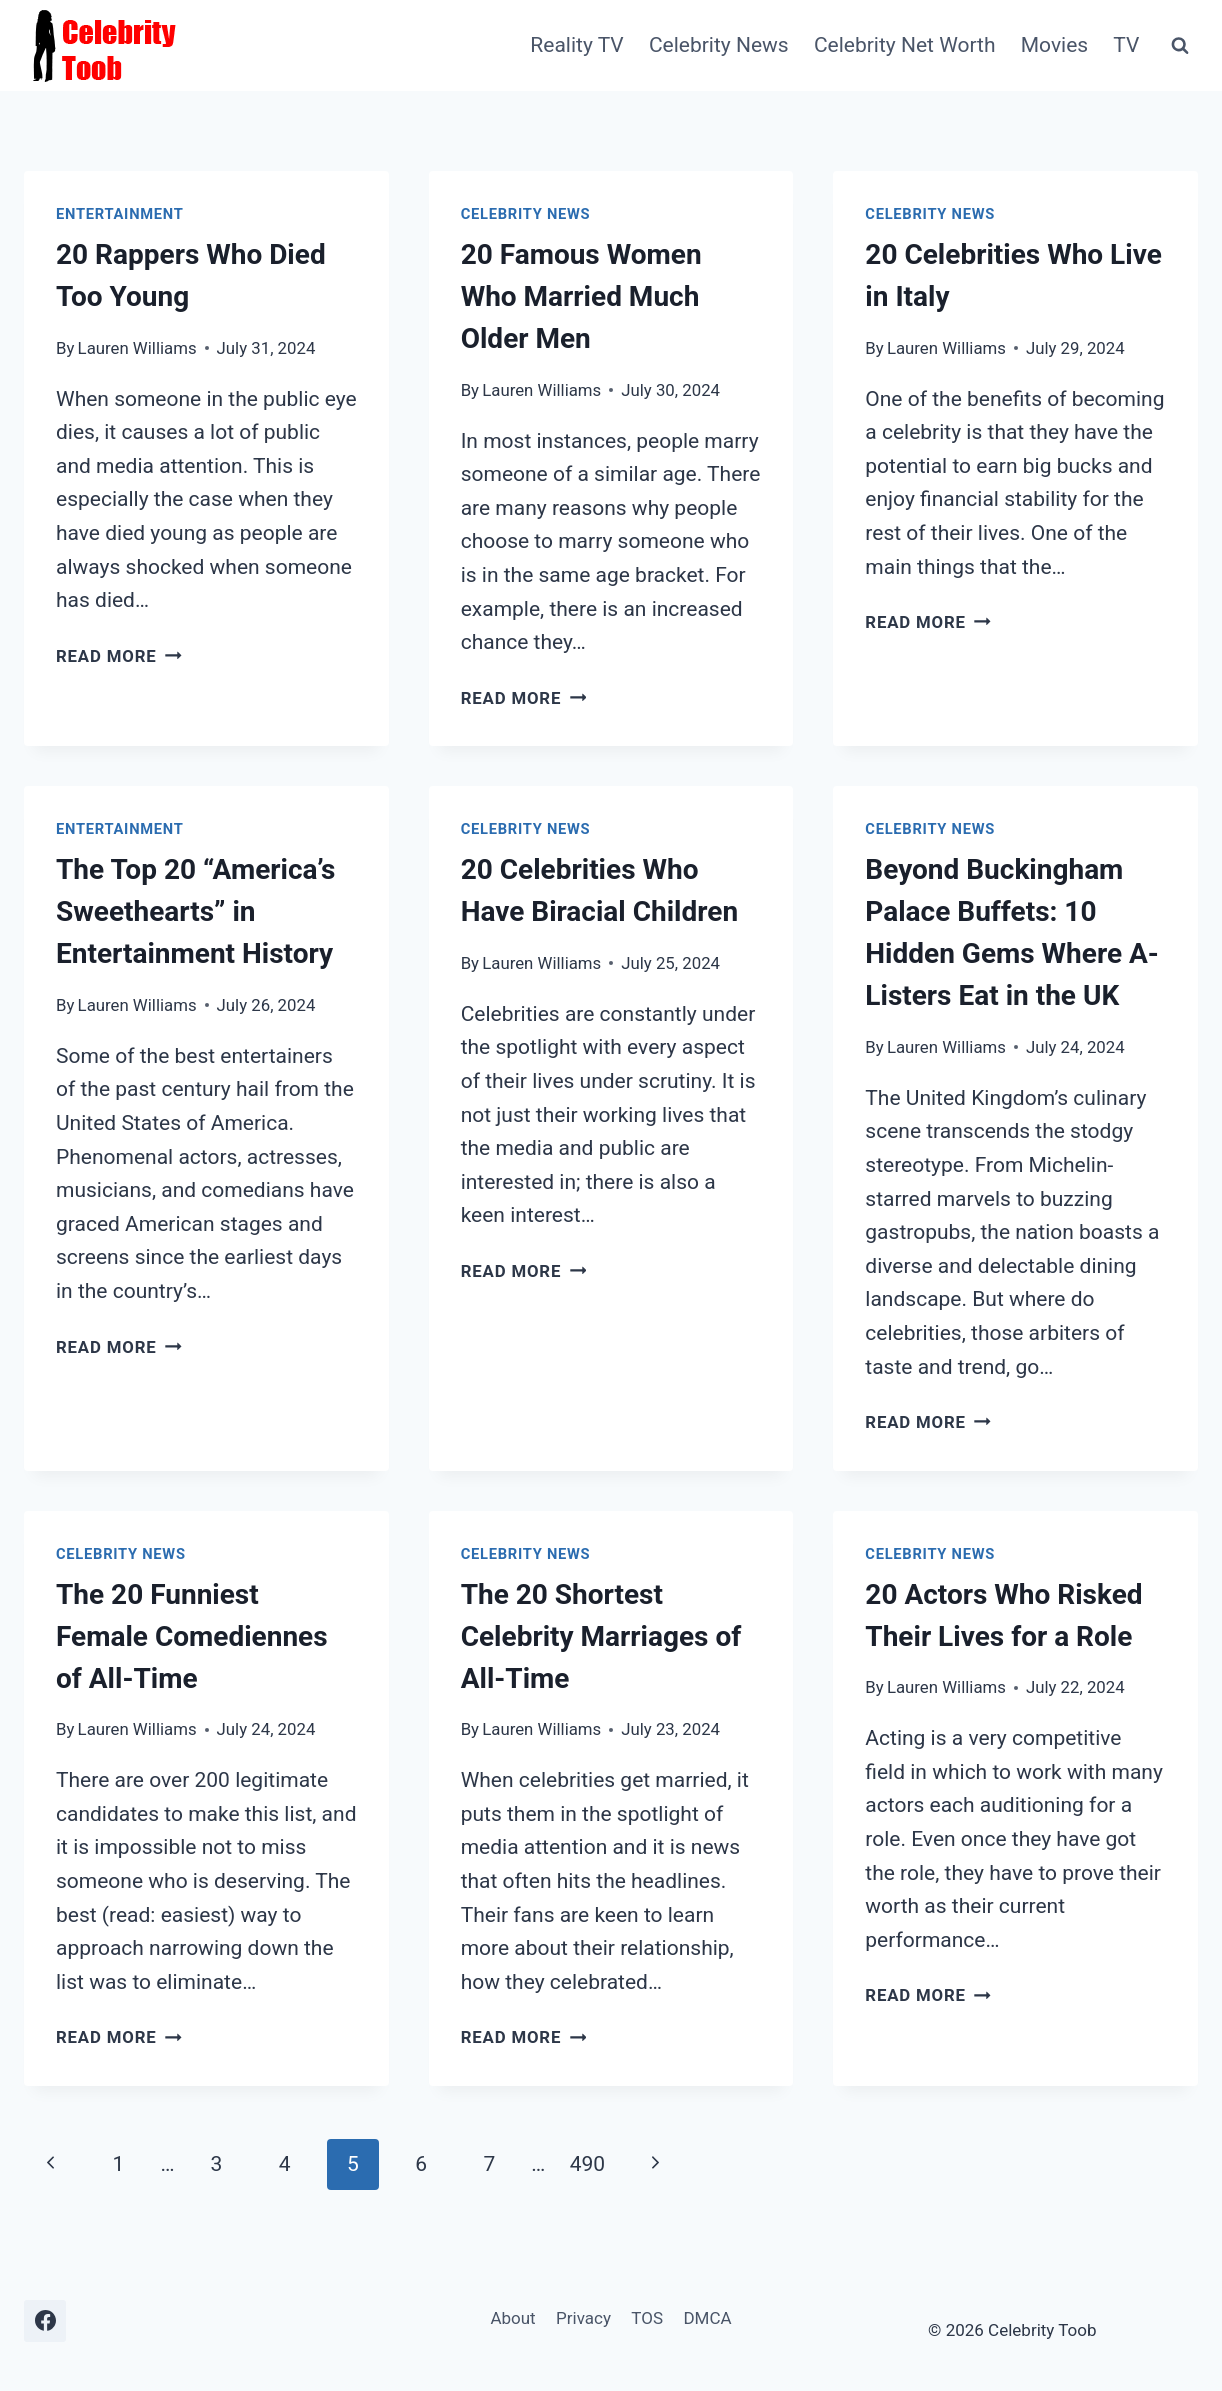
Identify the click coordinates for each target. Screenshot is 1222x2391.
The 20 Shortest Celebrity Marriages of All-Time (601, 1636)
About (512, 2318)
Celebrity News (719, 45)
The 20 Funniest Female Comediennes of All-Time (192, 1636)
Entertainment (120, 214)
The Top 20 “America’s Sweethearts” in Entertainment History (195, 911)
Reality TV (576, 45)
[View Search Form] (1180, 46)
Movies (1054, 45)
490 (587, 2164)
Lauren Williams (137, 348)
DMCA (707, 2318)
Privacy (583, 2318)
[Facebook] (45, 2321)
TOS (647, 2318)
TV (1126, 45)
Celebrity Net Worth (905, 45)
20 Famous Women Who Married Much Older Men (581, 296)
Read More (119, 656)
